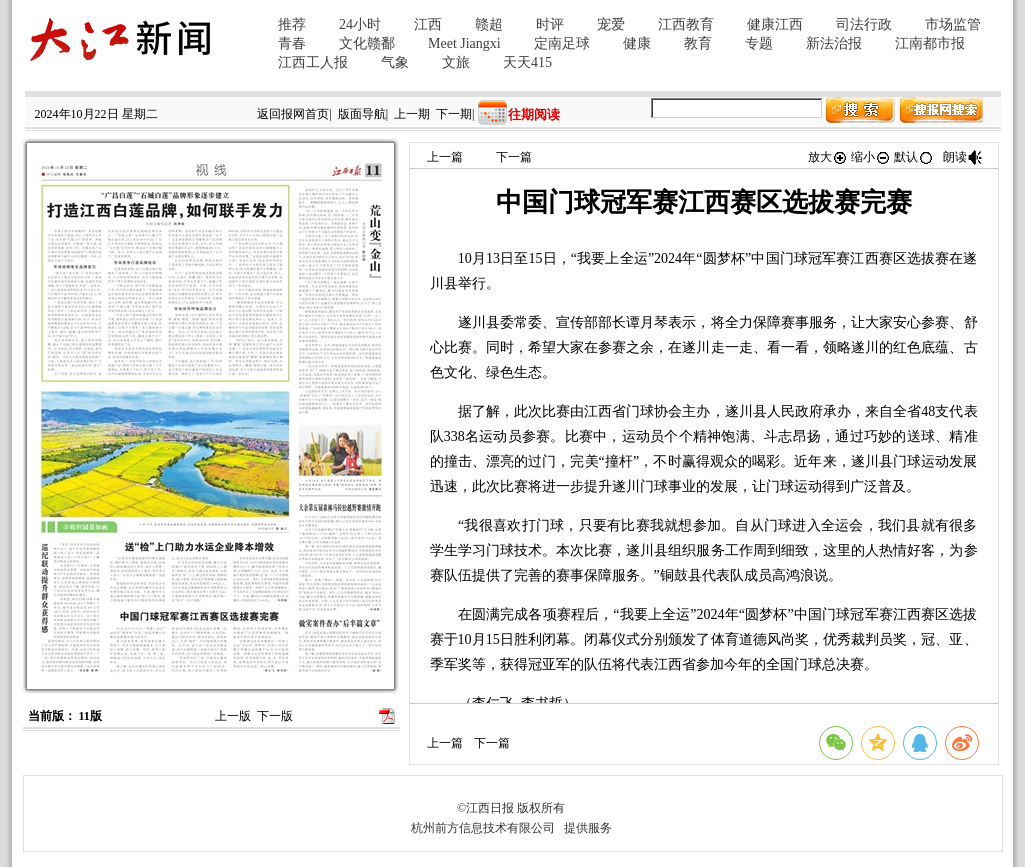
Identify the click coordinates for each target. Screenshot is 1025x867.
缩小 (871, 157)
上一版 (233, 716)
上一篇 (445, 157)
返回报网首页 (293, 114)
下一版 (275, 716)
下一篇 (514, 157)
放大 (828, 157)
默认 (914, 157)
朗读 (963, 157)
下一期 (454, 114)
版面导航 (362, 114)
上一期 (412, 114)
